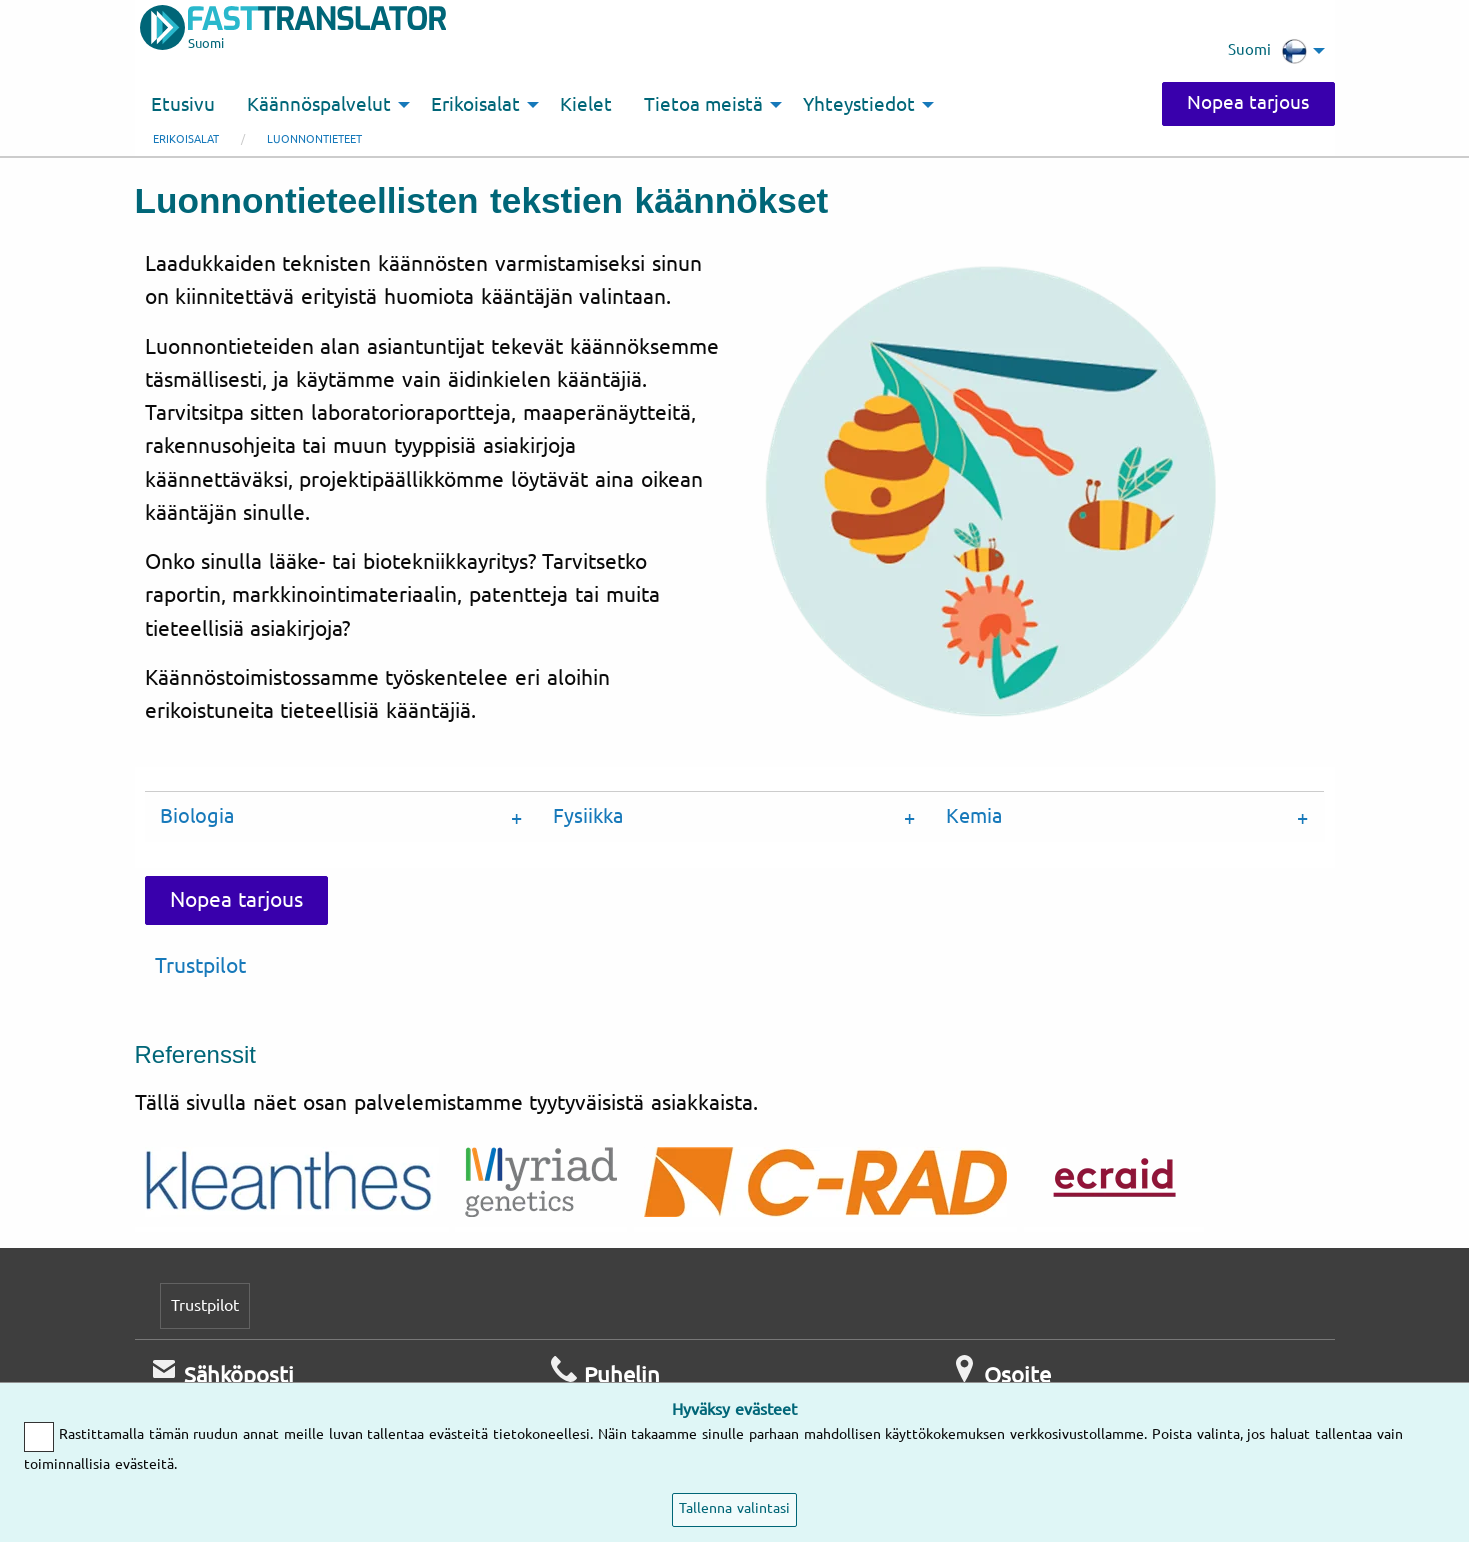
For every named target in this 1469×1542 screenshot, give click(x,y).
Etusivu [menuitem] (183, 105)
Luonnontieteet (314, 139)
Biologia (197, 816)
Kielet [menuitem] (586, 105)
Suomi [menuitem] (1267, 51)
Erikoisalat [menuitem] (475, 105)
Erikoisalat (186, 139)
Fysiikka (588, 816)
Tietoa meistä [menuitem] (704, 105)
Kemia (974, 816)
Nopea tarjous (1248, 103)
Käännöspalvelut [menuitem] (319, 105)
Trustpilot (200, 966)
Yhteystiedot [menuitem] (859, 105)
